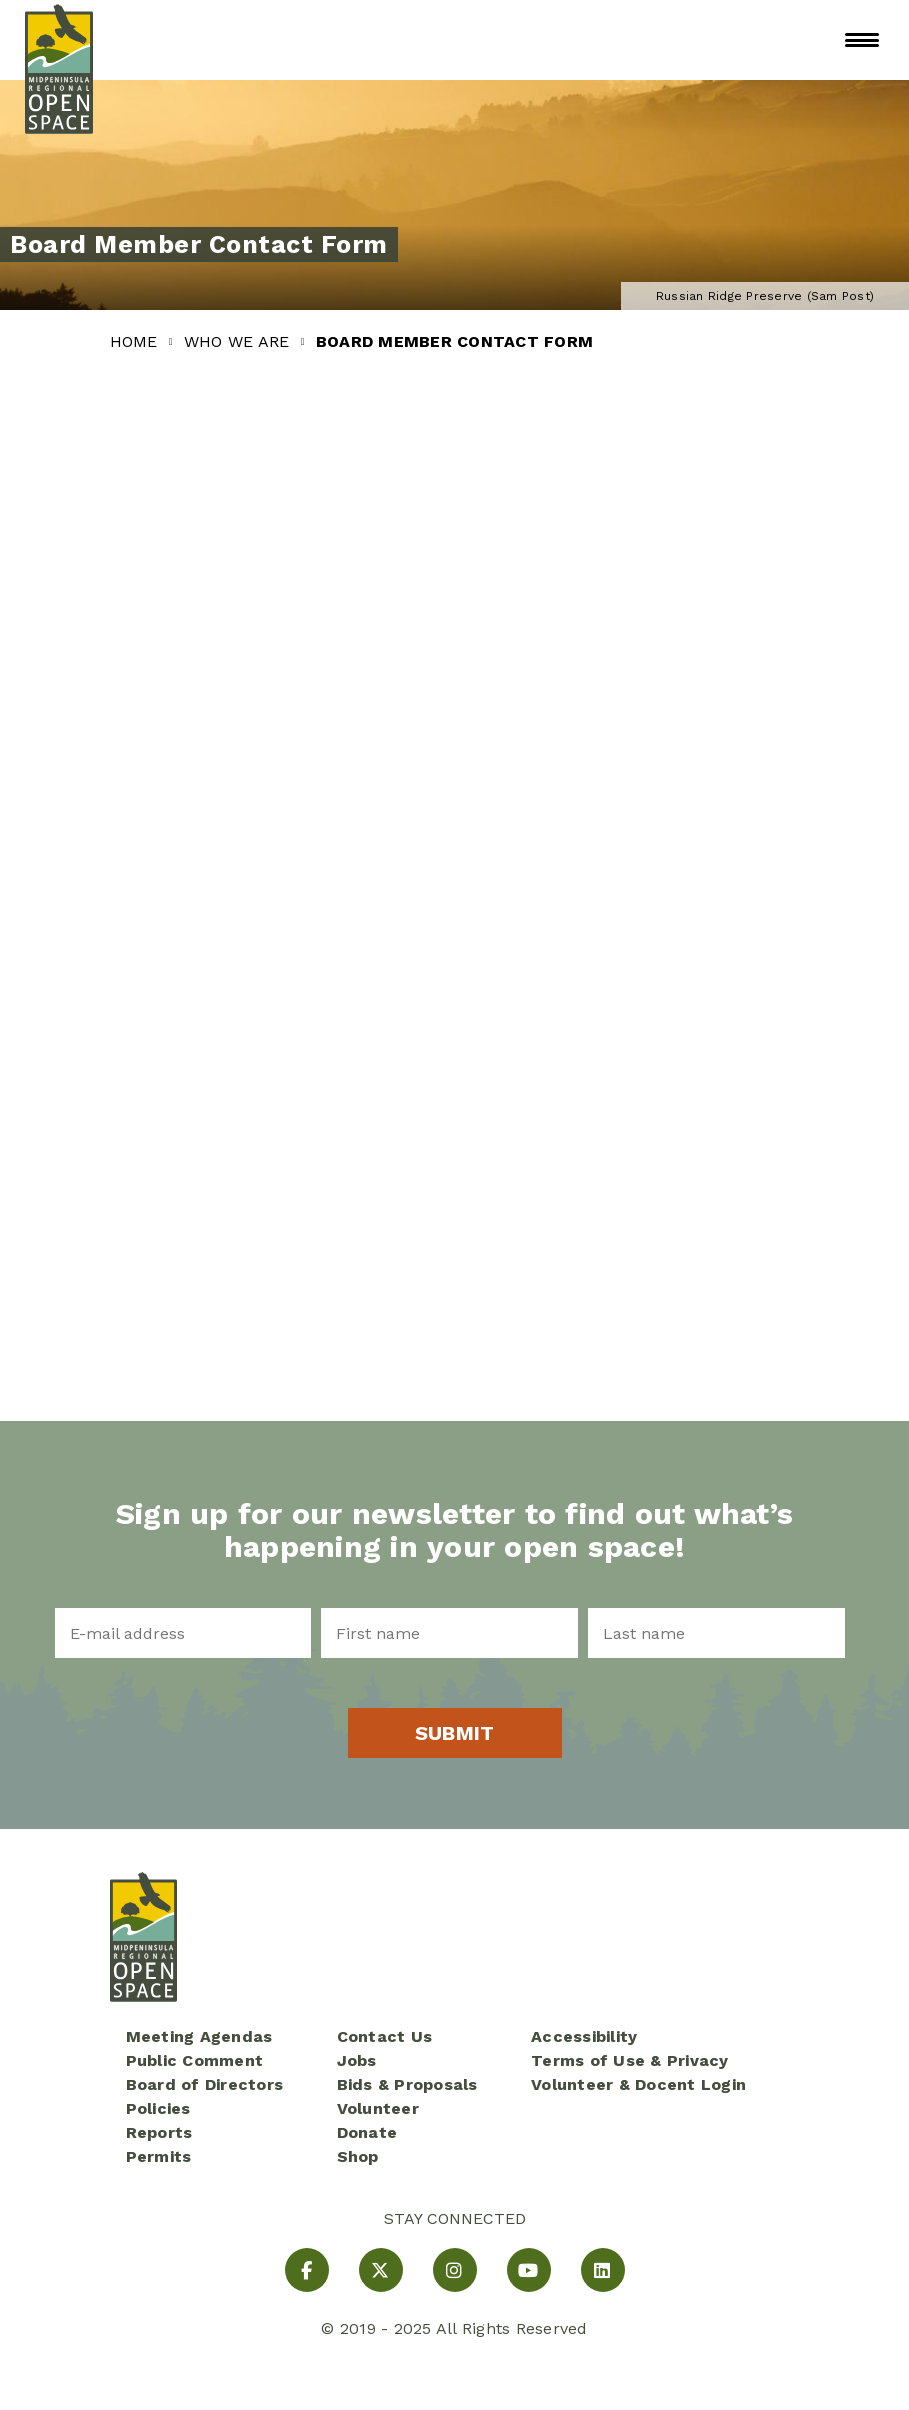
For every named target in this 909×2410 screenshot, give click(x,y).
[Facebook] (307, 2270)
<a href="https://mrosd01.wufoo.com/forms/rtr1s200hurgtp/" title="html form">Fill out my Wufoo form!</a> (455, 892)
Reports (159, 2132)
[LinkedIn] (603, 2270)
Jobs (357, 2060)
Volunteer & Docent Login (638, 2084)
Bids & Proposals (407, 2084)
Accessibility (584, 2036)
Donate (367, 2132)
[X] (381, 2270)
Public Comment (195, 2060)
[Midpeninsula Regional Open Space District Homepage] (59, 40)
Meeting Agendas (199, 2036)
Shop (358, 2156)
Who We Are (239, 341)
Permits (159, 2156)
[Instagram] (455, 2270)
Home (136, 341)
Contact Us (385, 2036)
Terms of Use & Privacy (630, 2060)
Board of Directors (205, 2084)
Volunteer (378, 2108)
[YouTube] (529, 2270)
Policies (158, 2108)
